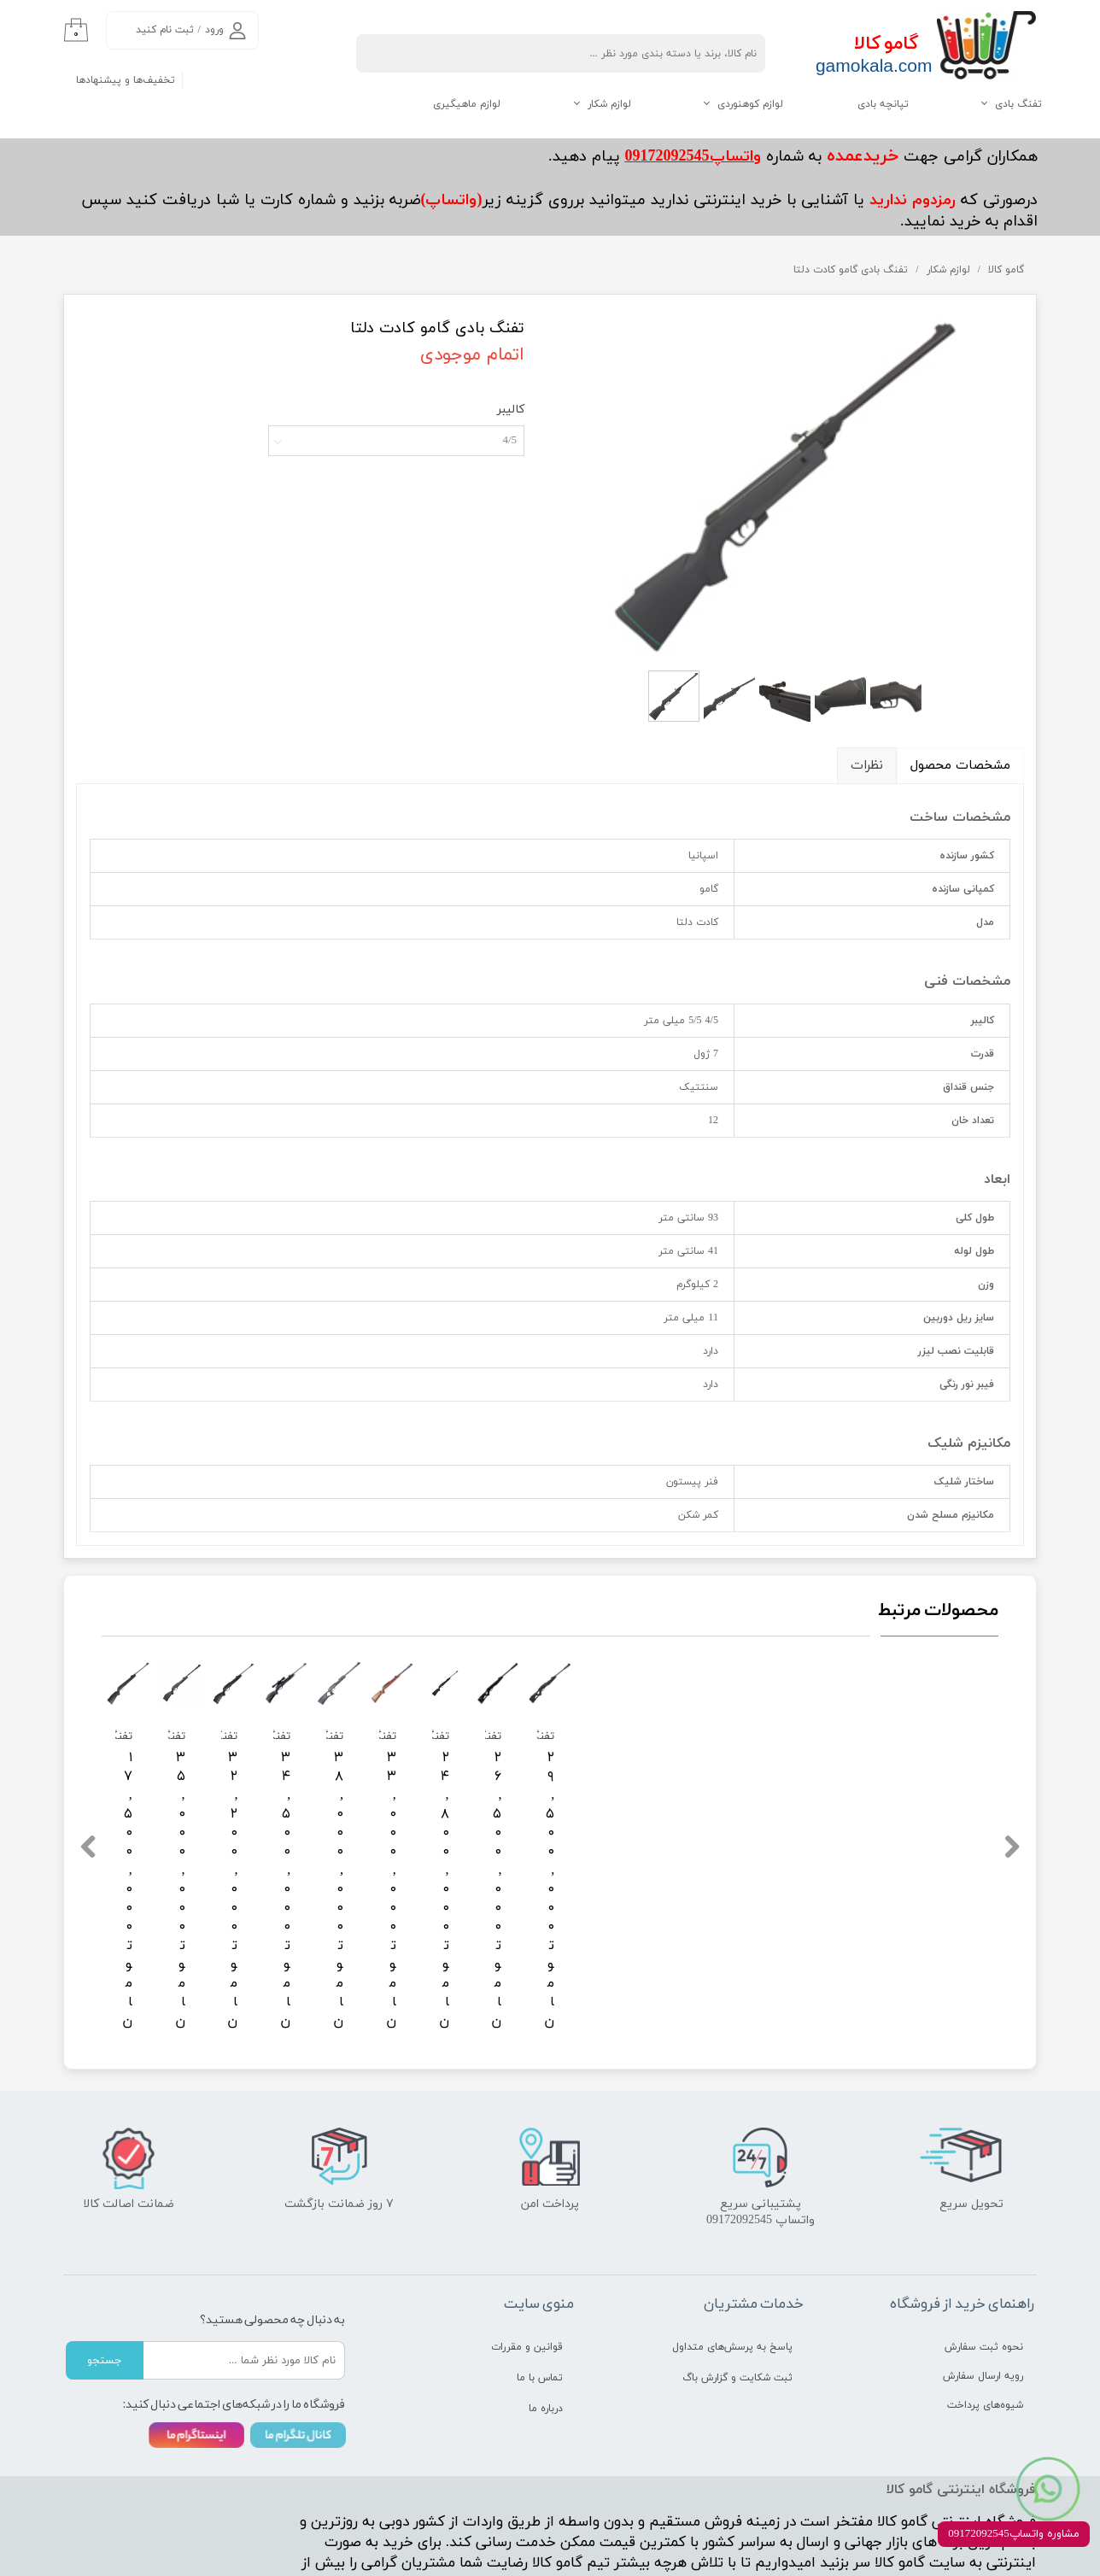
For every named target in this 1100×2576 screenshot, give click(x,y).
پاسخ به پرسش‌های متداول (732, 2261)
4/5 (509, 440)
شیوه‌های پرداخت (985, 2319)
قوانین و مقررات (527, 2261)
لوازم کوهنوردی (750, 104)
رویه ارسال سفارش (983, 2290)
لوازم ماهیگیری (466, 104)
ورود (214, 30)
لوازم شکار (609, 104)
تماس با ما (540, 2291)
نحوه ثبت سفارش (984, 2261)
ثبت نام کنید (165, 30)
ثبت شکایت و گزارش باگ (737, 2291)
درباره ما (546, 2322)
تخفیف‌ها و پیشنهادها (125, 80)
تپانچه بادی (883, 104)
